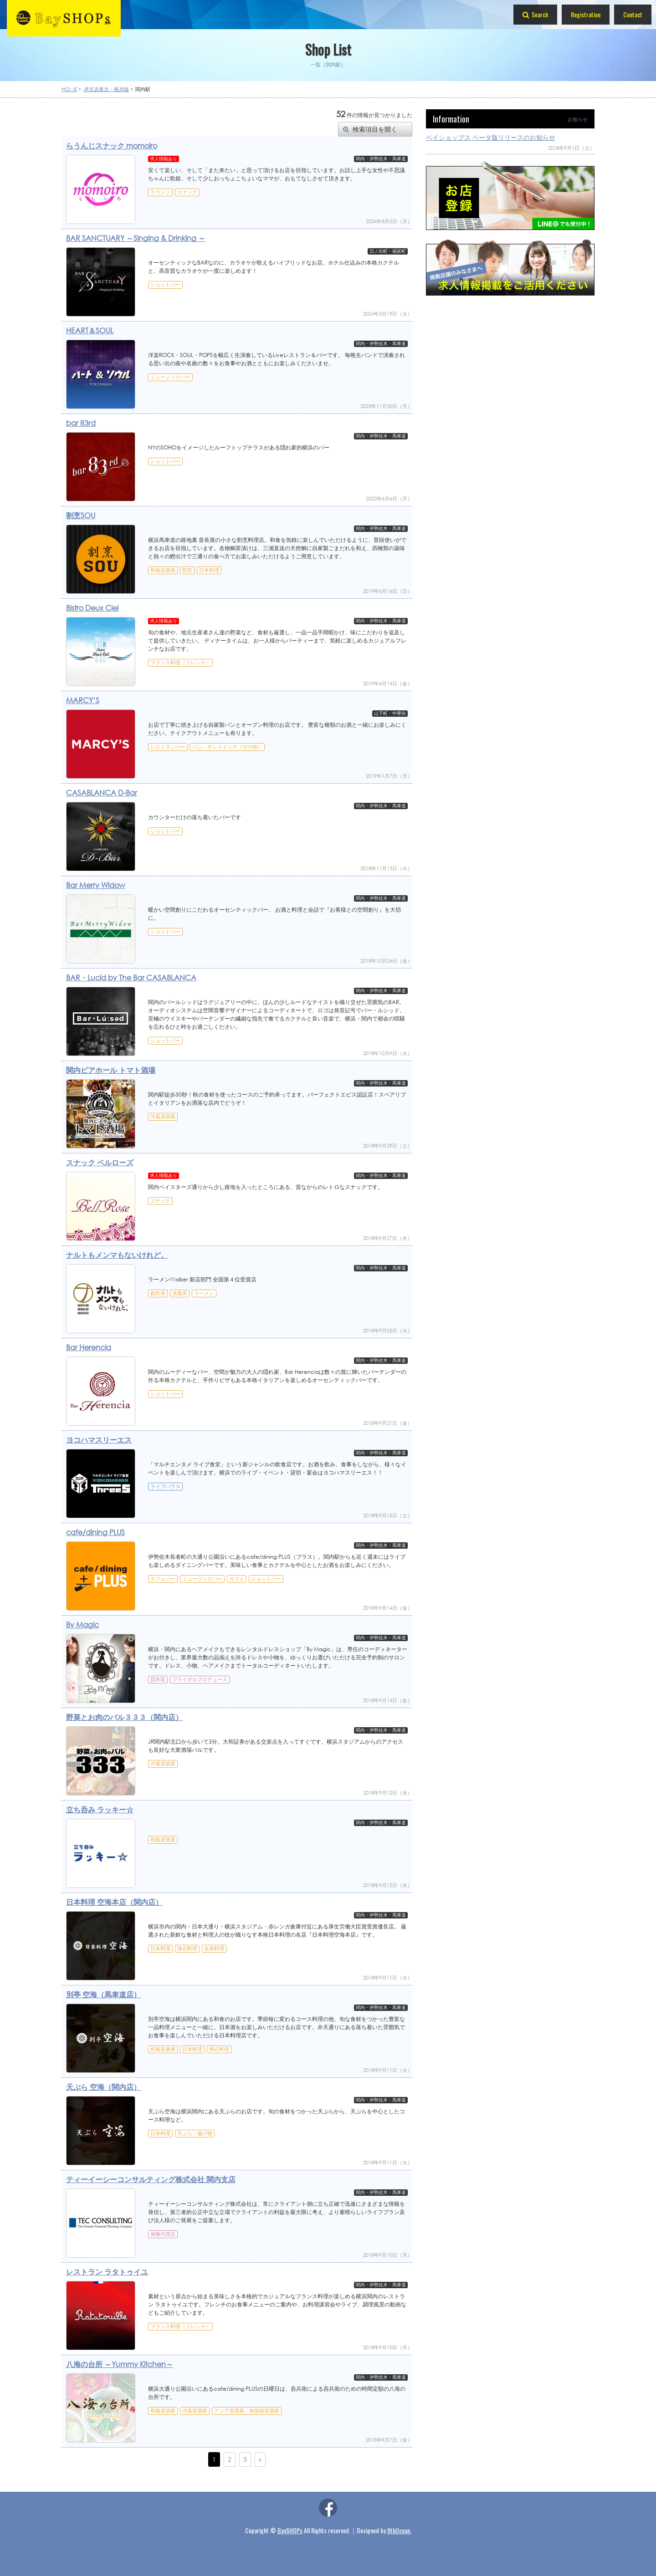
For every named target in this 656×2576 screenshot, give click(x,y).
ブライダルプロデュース (199, 1679)
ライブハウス (165, 1486)
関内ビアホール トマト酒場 (110, 1070)
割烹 (187, 570)
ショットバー (165, 284)
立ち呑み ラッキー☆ (99, 1809)
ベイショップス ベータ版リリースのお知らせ (490, 137)
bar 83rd (81, 423)
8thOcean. (399, 2530)
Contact (632, 14)
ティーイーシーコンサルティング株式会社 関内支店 (151, 2179)
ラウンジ (160, 192)
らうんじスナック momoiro (111, 145)
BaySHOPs (289, 2530)
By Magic (82, 1624)
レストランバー (167, 746)
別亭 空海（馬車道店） (103, 1994)
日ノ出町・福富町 (387, 251)
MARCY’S (82, 700)
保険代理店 (162, 2234)
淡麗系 (179, 1293)
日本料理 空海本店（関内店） (114, 1902)
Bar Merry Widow (95, 885)
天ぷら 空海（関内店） (103, 2086)
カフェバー (162, 1578)
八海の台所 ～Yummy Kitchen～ (119, 2364)
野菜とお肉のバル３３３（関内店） (124, 1717)
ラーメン (204, 1293)
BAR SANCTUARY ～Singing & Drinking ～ (135, 238)
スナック (187, 192)
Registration (585, 14)
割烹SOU (80, 515)
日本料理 (209, 570)
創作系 (157, 1293)
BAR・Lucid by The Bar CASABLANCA (131, 977)
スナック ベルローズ (99, 1162)
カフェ (236, 1578)
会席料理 (214, 1948)
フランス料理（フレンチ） (180, 662)
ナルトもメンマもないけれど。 (117, 1255)
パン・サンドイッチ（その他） (227, 746)
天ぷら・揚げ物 (194, 2133)
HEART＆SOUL (89, 330)
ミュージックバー (170, 377)
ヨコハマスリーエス (99, 1439)
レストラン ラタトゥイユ (107, 2271)
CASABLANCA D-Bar (101, 792)
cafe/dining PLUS (95, 1532)
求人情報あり (163, 159)
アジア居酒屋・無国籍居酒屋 (246, 2410)
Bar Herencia (88, 1347)
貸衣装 (157, 1679)
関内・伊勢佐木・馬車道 (381, 159)
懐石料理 (187, 1948)
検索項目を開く (375, 129)
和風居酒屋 (162, 570)
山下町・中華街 (390, 713)
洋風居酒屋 (162, 1116)
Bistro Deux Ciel (92, 607)
